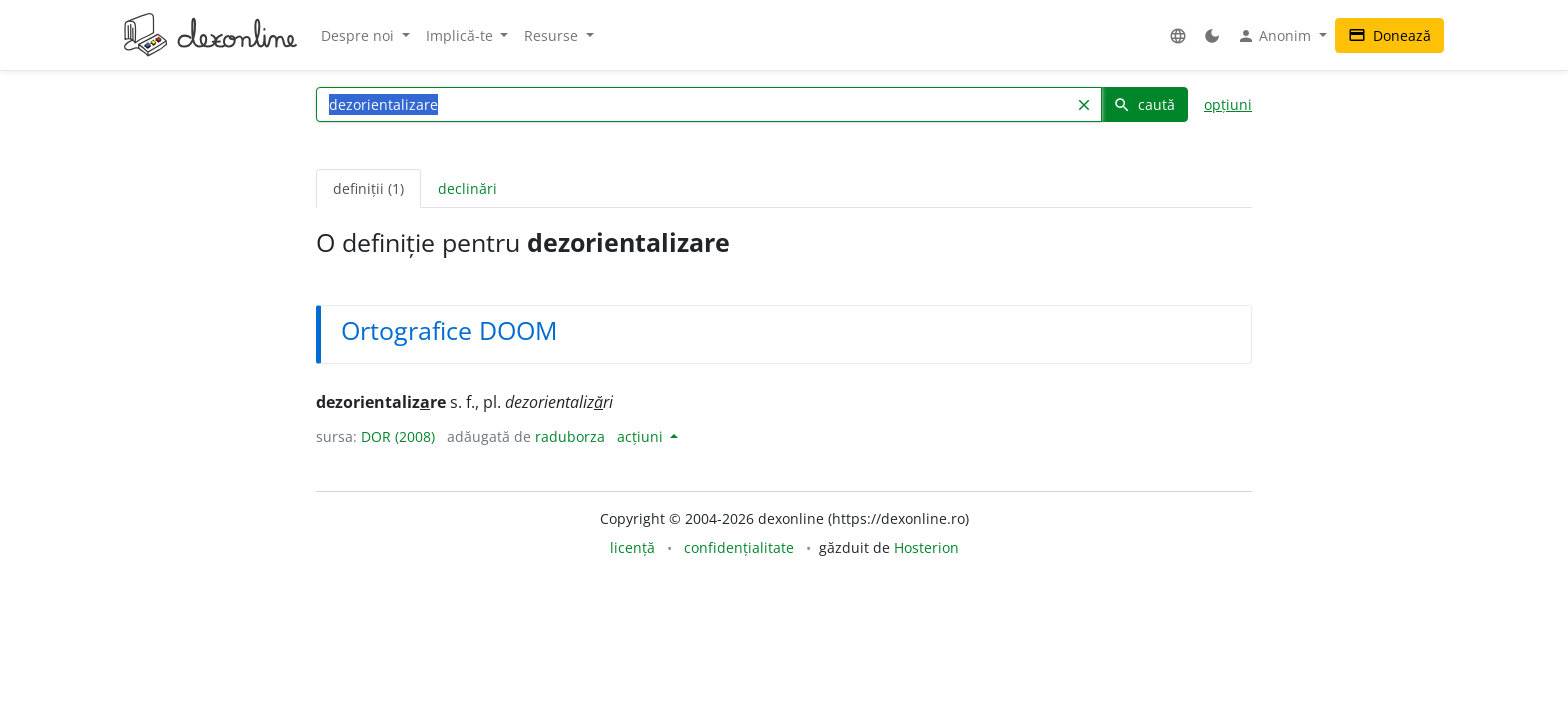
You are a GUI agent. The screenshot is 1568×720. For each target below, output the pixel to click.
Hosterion (926, 547)
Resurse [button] (553, 35)
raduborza (570, 436)
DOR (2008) (398, 436)
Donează (1389, 35)
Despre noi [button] (359, 35)
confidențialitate (739, 547)
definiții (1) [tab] (368, 188)
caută (1144, 104)
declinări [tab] (467, 188)
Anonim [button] (1276, 36)
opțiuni (1228, 104)
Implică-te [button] (461, 35)
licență (632, 547)
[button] (1178, 35)
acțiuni (642, 436)
